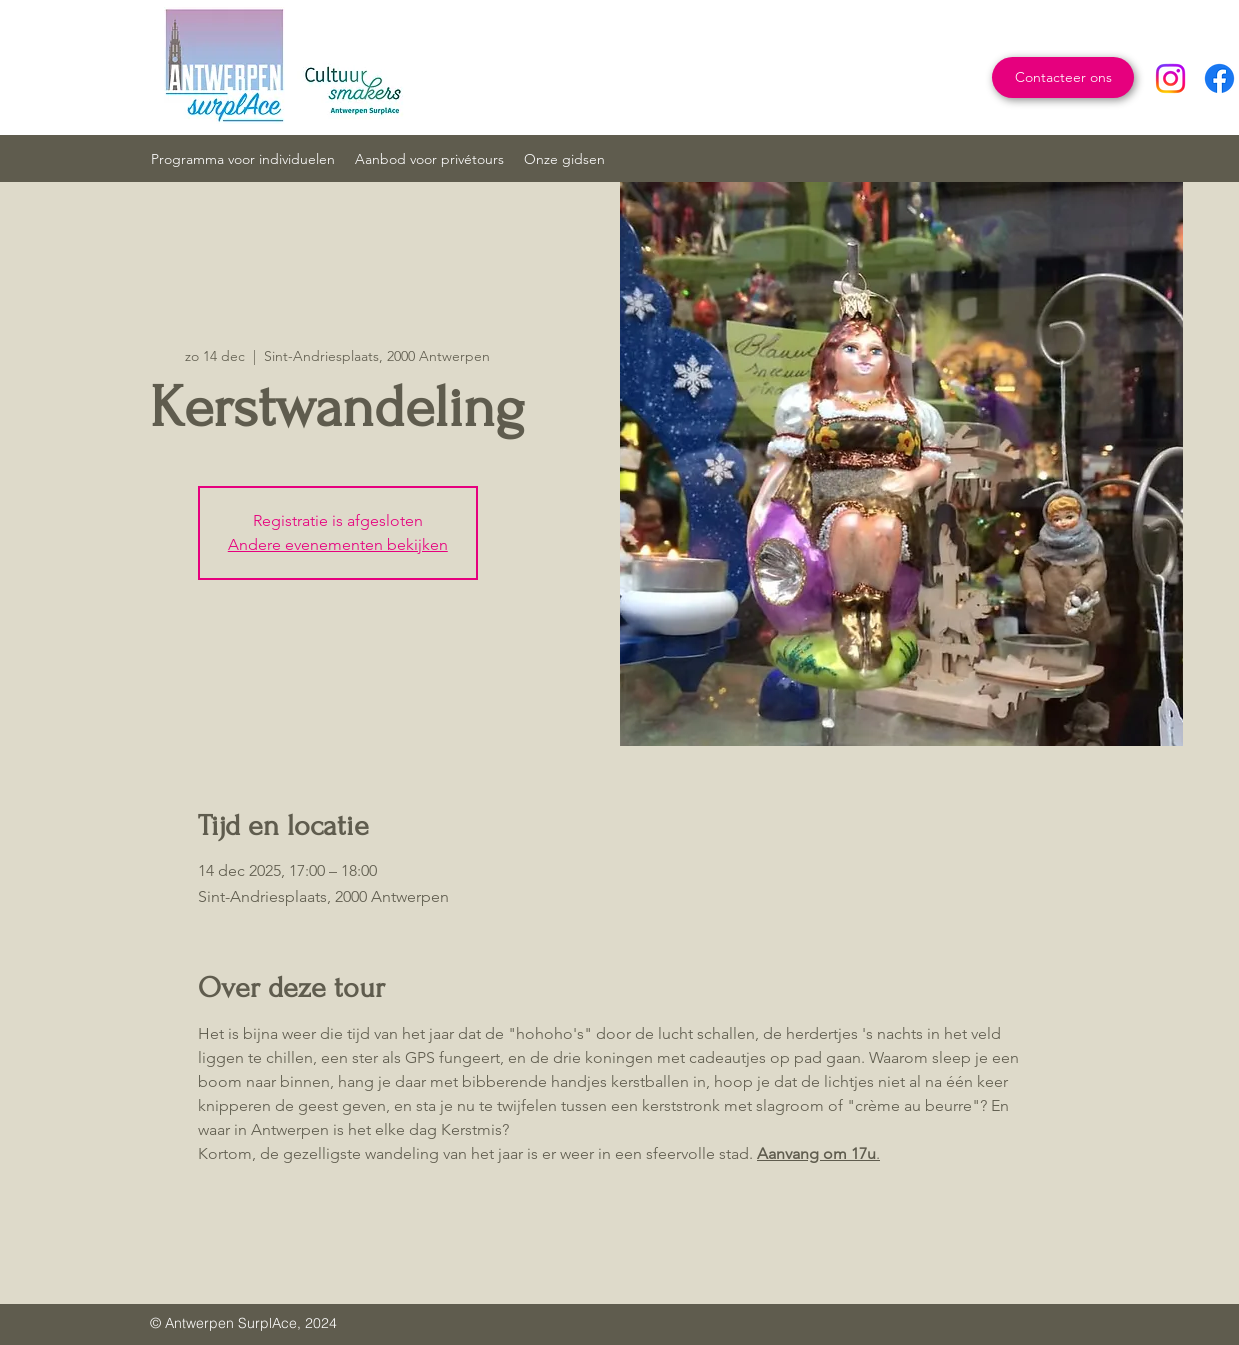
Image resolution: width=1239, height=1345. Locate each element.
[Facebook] (1219, 78)
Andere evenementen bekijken (338, 544)
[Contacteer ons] (1063, 77)
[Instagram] (1170, 78)
